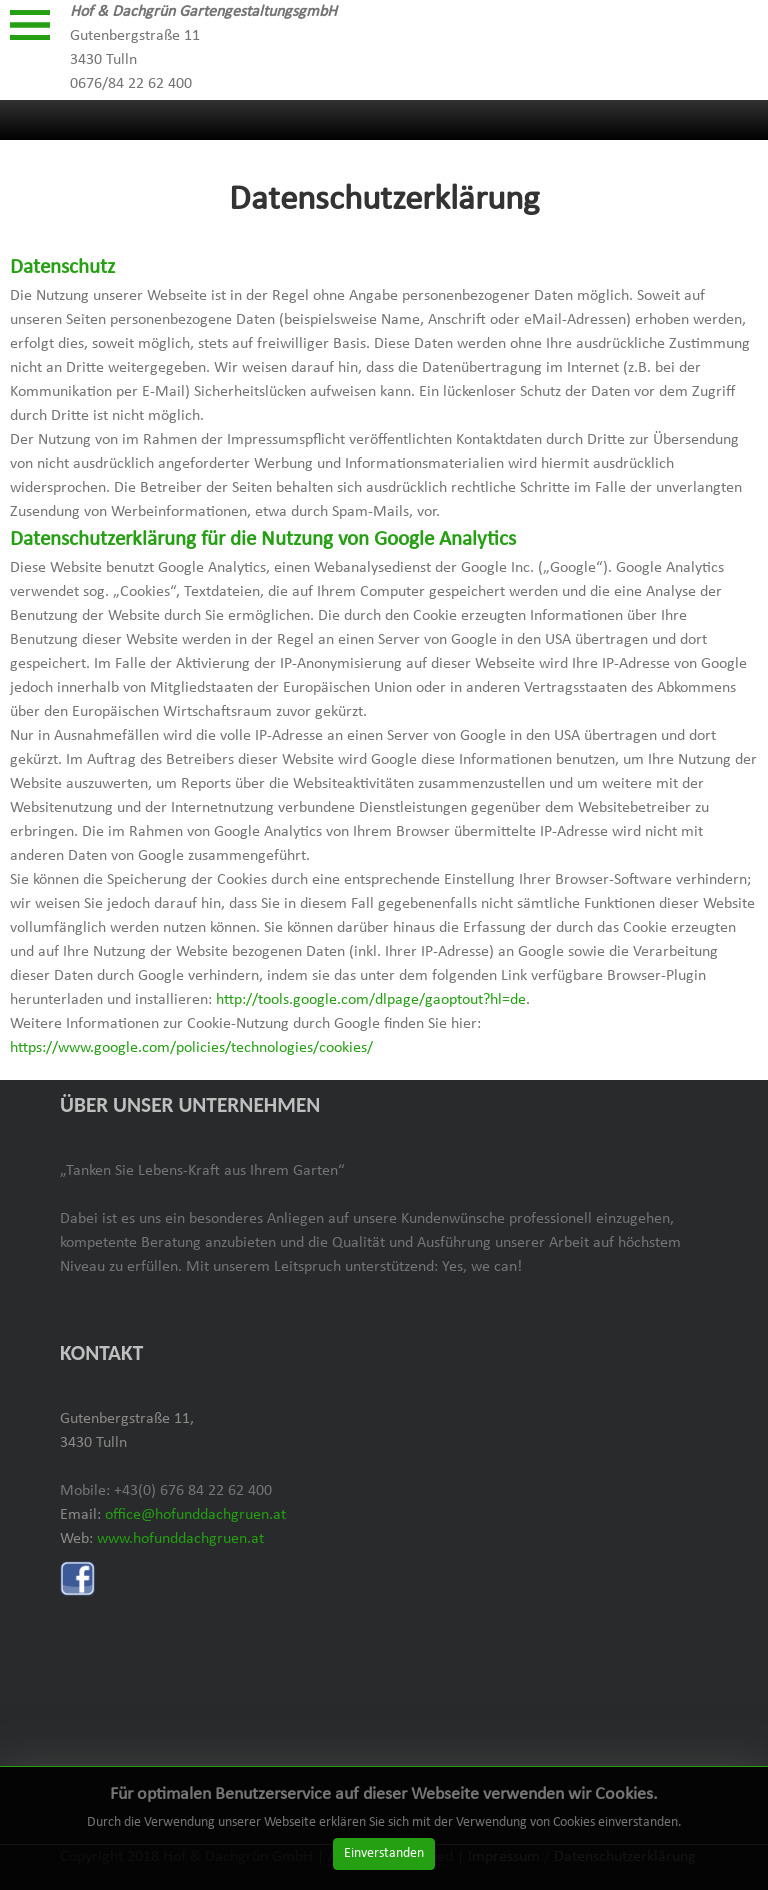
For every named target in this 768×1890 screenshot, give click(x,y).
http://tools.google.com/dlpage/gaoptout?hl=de (371, 1000)
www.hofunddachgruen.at (180, 1539)
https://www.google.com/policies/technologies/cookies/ (191, 1048)
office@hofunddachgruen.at (195, 1515)
